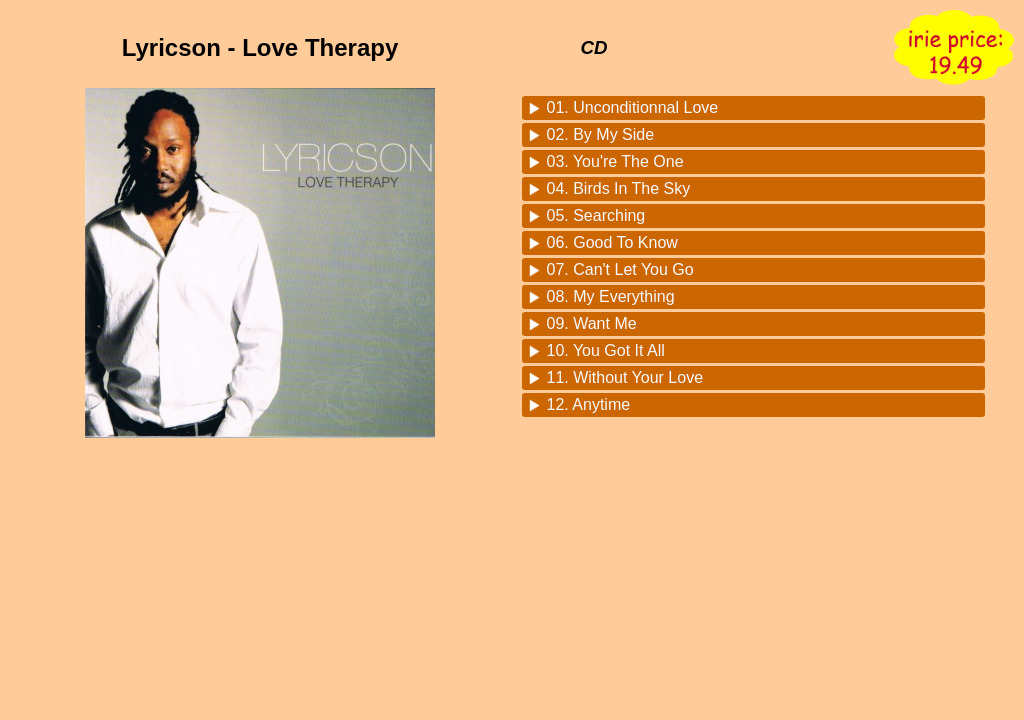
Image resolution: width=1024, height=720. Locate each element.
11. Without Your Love (625, 377)
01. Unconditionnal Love (633, 107)
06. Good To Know (612, 242)
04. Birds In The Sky (619, 188)
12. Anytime (589, 404)
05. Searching (596, 215)
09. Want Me (592, 323)
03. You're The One (615, 161)
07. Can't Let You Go (620, 269)
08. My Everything (611, 296)
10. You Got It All (606, 350)
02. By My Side (601, 134)
